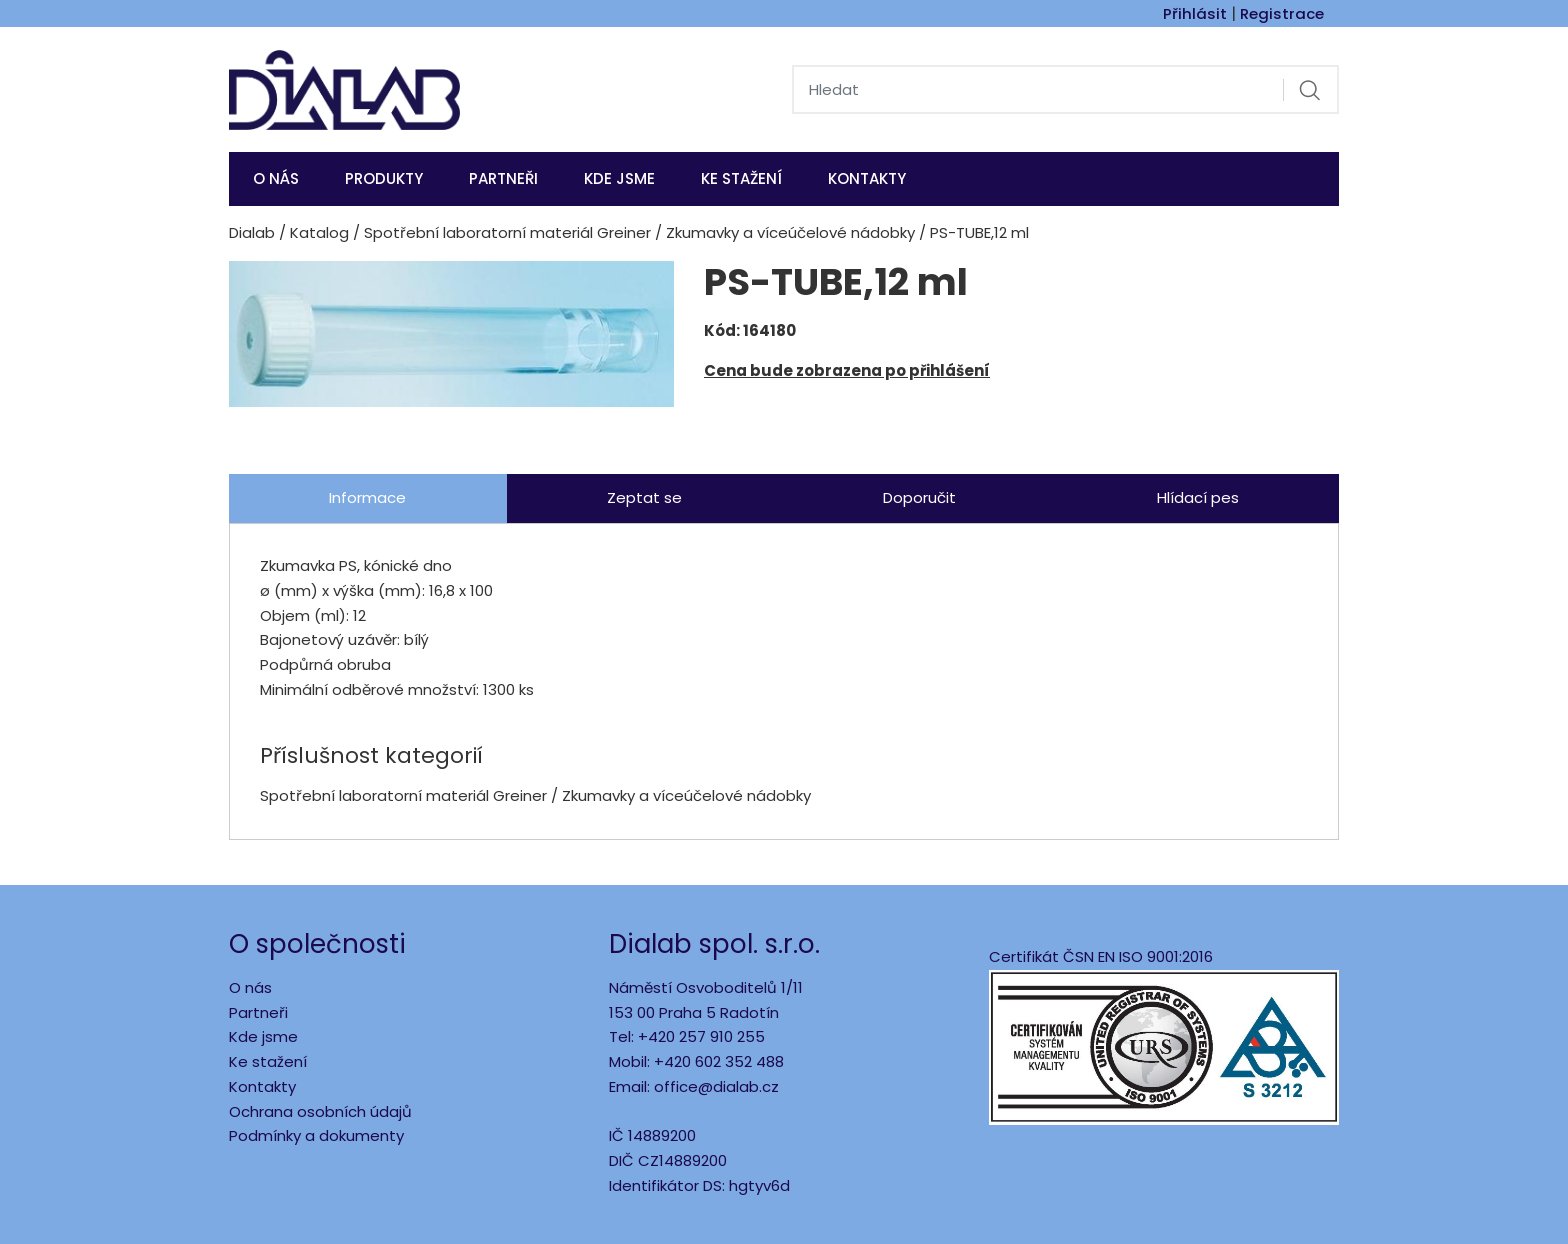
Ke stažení (741, 178)
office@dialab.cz (716, 1086)
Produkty (384, 178)
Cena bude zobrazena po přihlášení (847, 370)
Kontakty (867, 178)
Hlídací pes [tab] (1198, 497)
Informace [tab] (367, 497)
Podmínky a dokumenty (316, 1135)
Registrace (1282, 13)
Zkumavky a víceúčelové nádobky (790, 232)
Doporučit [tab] (919, 497)
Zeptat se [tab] (644, 497)
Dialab (252, 232)
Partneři (503, 178)
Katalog (319, 232)
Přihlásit (1195, 13)
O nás (276, 178)
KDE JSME (619, 178)
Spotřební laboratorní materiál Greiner (507, 232)
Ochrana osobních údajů (320, 1111)
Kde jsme (263, 1036)
